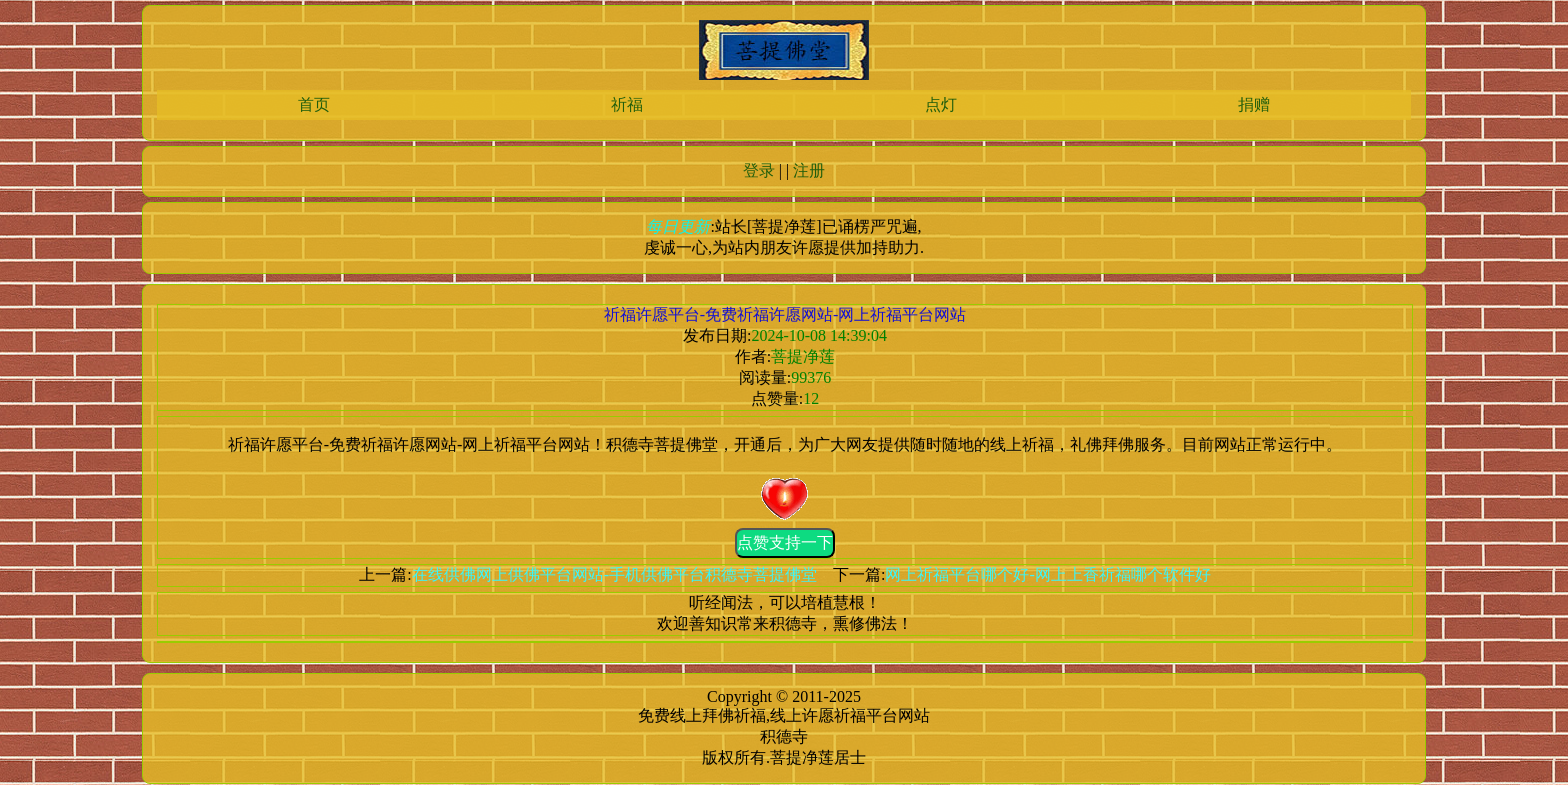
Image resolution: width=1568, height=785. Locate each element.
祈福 (627, 104)
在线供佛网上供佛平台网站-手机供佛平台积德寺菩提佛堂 (614, 574)
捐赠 (1254, 104)
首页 (314, 104)
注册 (809, 170)
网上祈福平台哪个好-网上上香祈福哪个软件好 (1047, 574)
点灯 (941, 104)
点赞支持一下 (785, 542)
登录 (759, 170)
